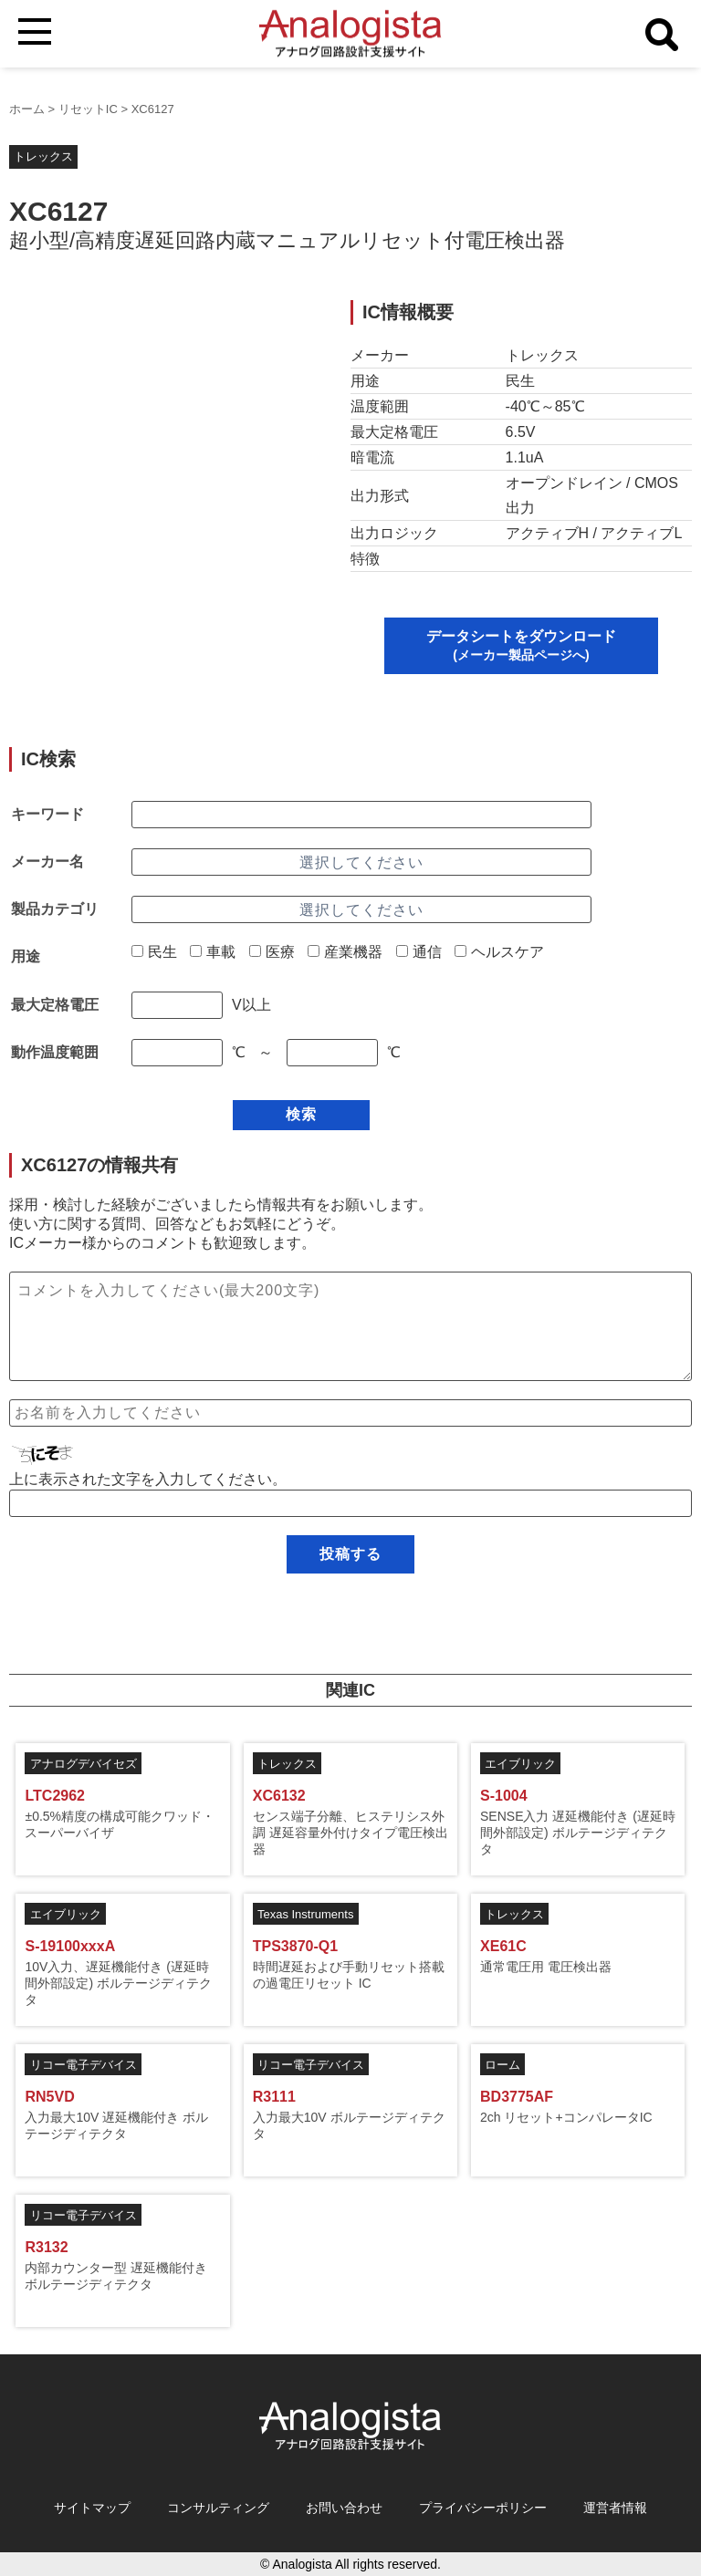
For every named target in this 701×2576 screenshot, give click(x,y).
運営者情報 (615, 2507)
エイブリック (520, 1764)
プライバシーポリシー (483, 2507)
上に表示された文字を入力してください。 (148, 1479)
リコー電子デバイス (83, 2065)
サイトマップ (92, 2507)
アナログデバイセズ (83, 1764)
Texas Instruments (305, 1914)
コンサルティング (218, 2507)
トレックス (43, 156)
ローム (502, 2065)
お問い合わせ (344, 2507)
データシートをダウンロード (521, 645)
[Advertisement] (163, 428)
